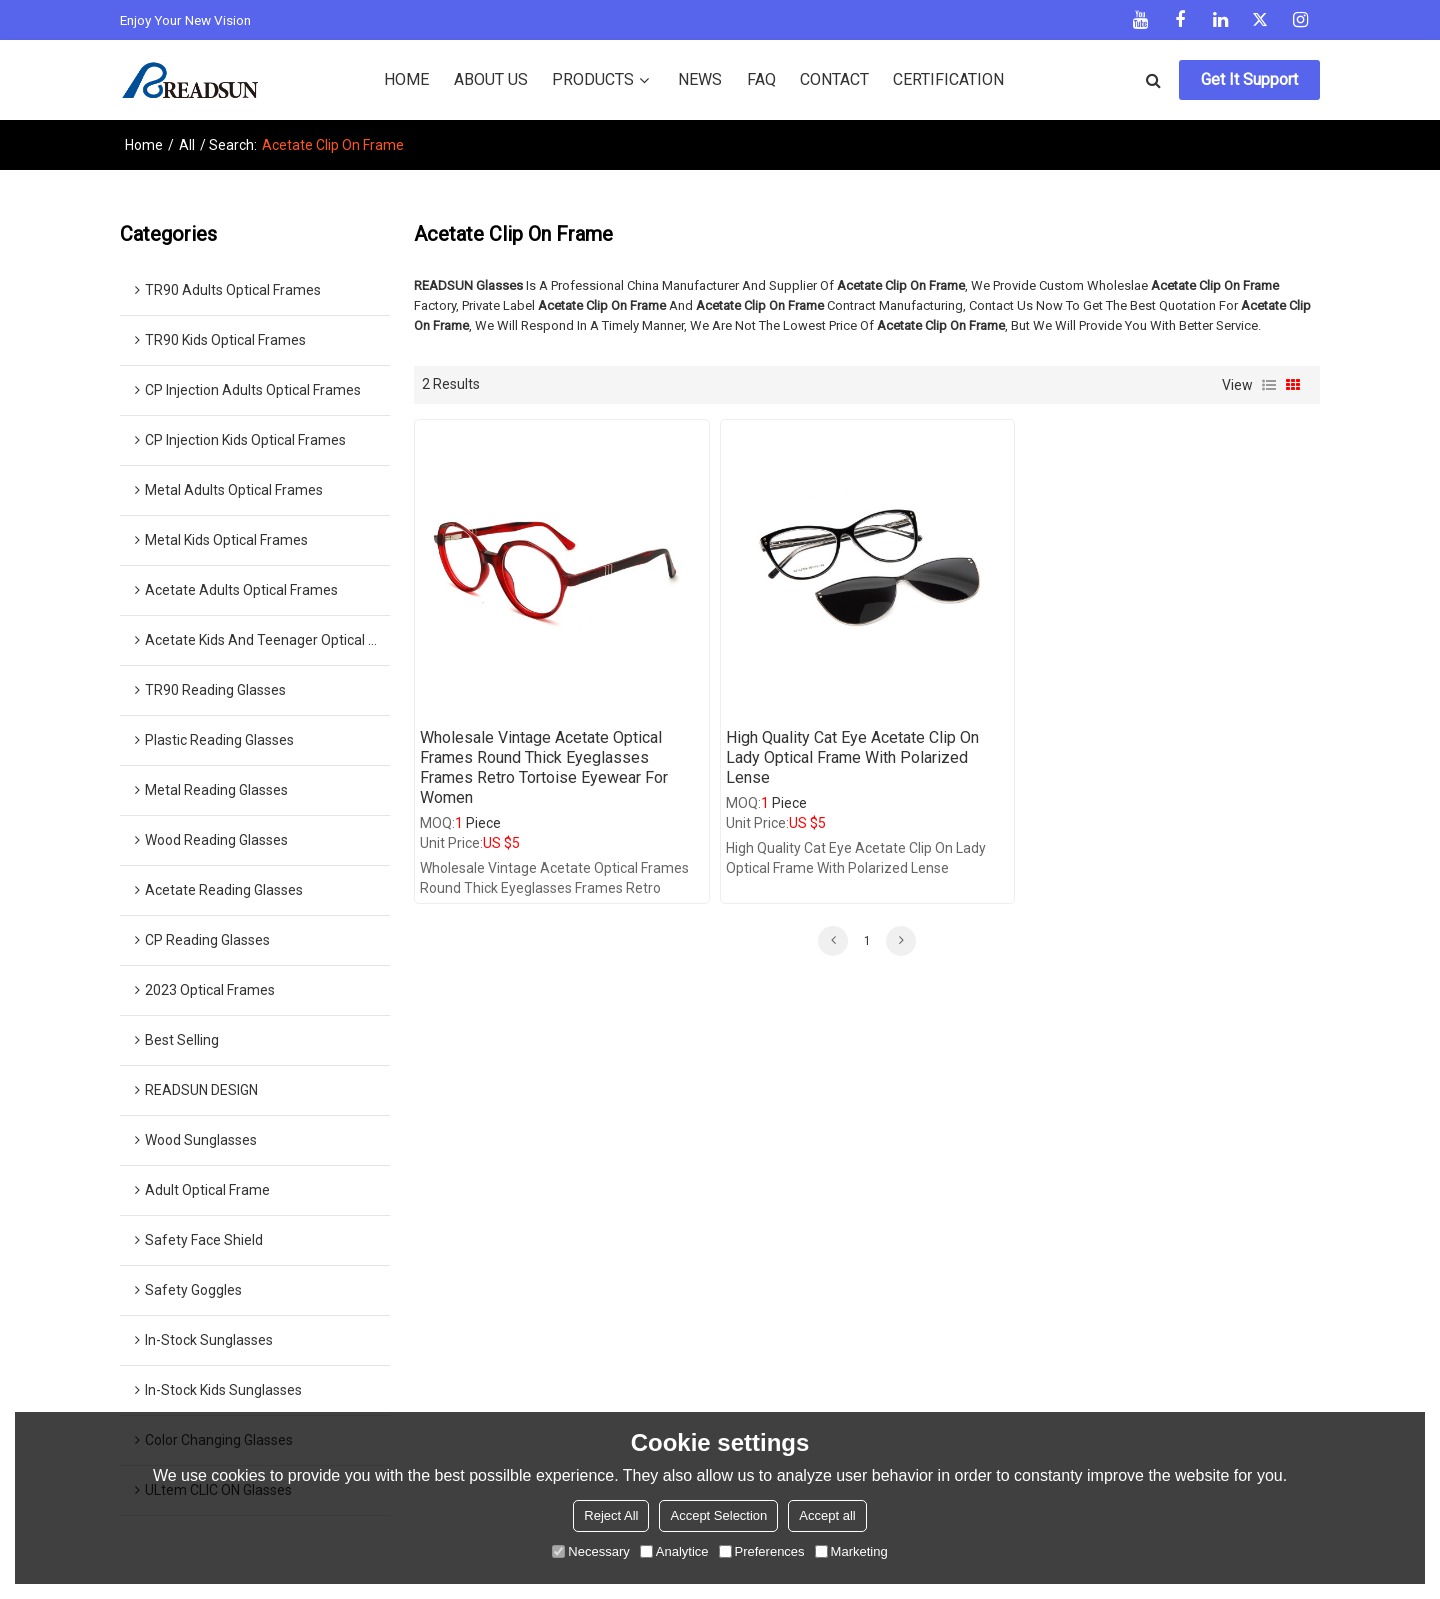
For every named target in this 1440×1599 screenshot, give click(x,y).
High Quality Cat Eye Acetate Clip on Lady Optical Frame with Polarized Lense (852, 757)
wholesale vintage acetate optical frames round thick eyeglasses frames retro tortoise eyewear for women (544, 767)
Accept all (827, 1515)
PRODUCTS (593, 79)
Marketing (851, 1551)
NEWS (700, 79)
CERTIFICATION (948, 79)
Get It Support (1249, 79)
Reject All (611, 1515)
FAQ (761, 79)
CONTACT (834, 79)
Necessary (590, 1551)
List (1269, 385)
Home (144, 145)
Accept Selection (718, 1515)
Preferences (762, 1551)
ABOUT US (491, 79)
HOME (406, 79)
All (187, 145)
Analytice (674, 1551)
